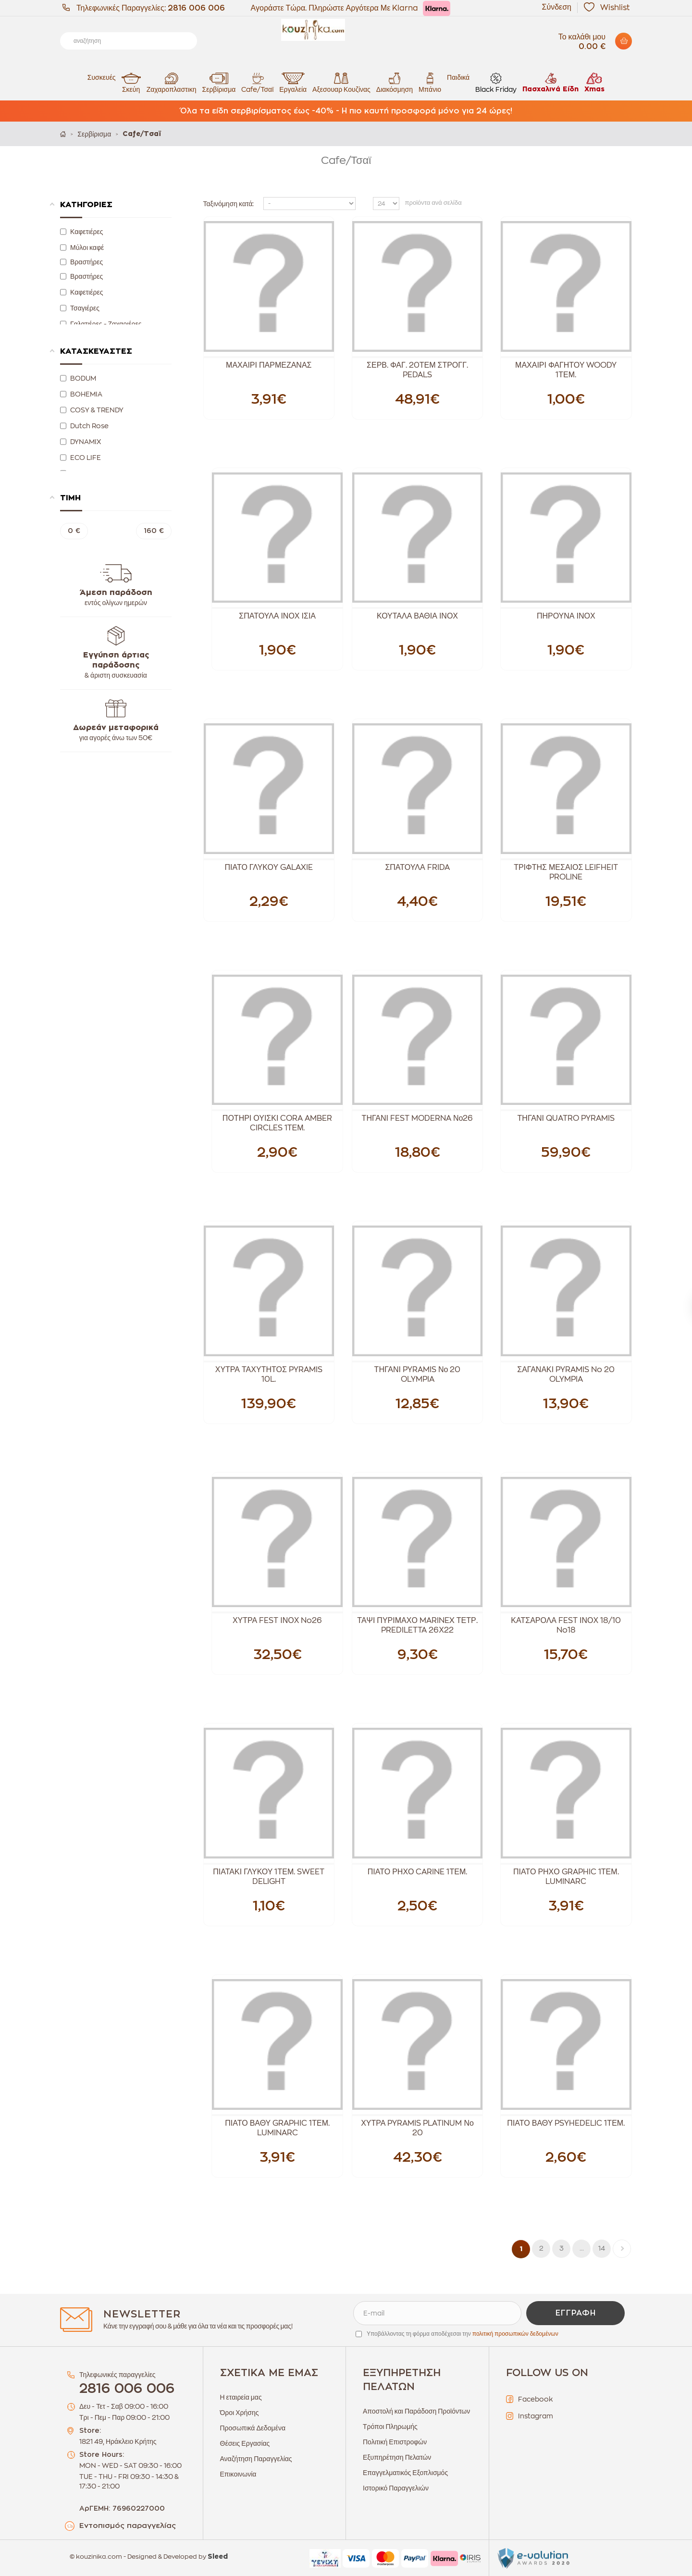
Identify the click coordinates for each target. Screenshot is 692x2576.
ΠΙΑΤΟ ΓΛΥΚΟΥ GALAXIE (268, 867)
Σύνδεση (556, 7)
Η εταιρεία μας (241, 2397)
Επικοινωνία (238, 2474)
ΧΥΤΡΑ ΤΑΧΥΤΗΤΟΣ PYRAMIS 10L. (268, 1374)
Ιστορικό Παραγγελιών (396, 2488)
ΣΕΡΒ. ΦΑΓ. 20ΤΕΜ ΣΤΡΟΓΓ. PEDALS (417, 370)
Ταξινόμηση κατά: (228, 203)
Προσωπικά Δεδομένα (253, 2428)
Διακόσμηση (394, 82)
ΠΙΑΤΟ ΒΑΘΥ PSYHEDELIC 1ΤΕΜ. (566, 2123)
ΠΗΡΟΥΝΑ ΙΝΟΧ (566, 616)
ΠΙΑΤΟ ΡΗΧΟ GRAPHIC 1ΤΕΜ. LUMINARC (566, 1876)
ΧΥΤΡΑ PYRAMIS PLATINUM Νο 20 (417, 2128)
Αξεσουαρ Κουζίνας (341, 82)
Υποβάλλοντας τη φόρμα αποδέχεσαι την (462, 2334)
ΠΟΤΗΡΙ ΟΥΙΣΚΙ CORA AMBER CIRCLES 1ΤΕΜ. (277, 1123)
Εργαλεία (293, 82)
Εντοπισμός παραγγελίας (127, 2525)
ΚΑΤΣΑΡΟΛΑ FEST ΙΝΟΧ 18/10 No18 (566, 1625)
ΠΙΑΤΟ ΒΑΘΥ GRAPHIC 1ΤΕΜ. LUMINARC (277, 2128)
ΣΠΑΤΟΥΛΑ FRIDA (417, 867)
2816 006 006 (196, 8)
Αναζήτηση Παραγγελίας (256, 2458)
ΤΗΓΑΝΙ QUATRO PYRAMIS (566, 1118)
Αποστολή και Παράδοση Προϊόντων (416, 2411)
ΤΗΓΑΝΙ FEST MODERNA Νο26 (417, 1118)
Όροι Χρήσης (239, 2412)
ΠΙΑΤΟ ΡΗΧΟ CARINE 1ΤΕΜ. (418, 1872)
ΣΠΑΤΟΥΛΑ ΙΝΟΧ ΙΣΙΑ (277, 616)
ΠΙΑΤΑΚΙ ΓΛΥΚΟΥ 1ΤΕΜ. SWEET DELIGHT (268, 1876)
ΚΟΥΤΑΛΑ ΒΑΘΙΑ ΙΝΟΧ (417, 616)
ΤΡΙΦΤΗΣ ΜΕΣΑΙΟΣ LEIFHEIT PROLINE (566, 872)
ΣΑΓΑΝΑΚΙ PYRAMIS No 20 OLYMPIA (566, 1374)
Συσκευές (101, 77)
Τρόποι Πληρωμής (390, 2426)
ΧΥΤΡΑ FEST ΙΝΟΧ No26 (277, 1620)
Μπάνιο (430, 82)
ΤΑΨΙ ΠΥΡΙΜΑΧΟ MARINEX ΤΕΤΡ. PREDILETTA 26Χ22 (417, 1625)
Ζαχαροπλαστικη (172, 82)
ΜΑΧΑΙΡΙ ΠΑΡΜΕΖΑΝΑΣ (268, 365)
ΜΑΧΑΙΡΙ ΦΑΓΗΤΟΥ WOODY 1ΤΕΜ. (566, 370)
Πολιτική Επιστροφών (395, 2442)
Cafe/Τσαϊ (257, 82)
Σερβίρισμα (219, 82)
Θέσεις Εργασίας (245, 2443)
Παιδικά (458, 77)
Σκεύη (131, 82)
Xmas (594, 82)
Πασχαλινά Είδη (550, 82)
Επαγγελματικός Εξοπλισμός (405, 2472)
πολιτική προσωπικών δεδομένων (515, 2334)
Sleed (218, 2556)
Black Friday (496, 82)
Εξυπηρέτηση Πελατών (397, 2457)
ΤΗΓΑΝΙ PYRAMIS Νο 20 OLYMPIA (417, 1374)
